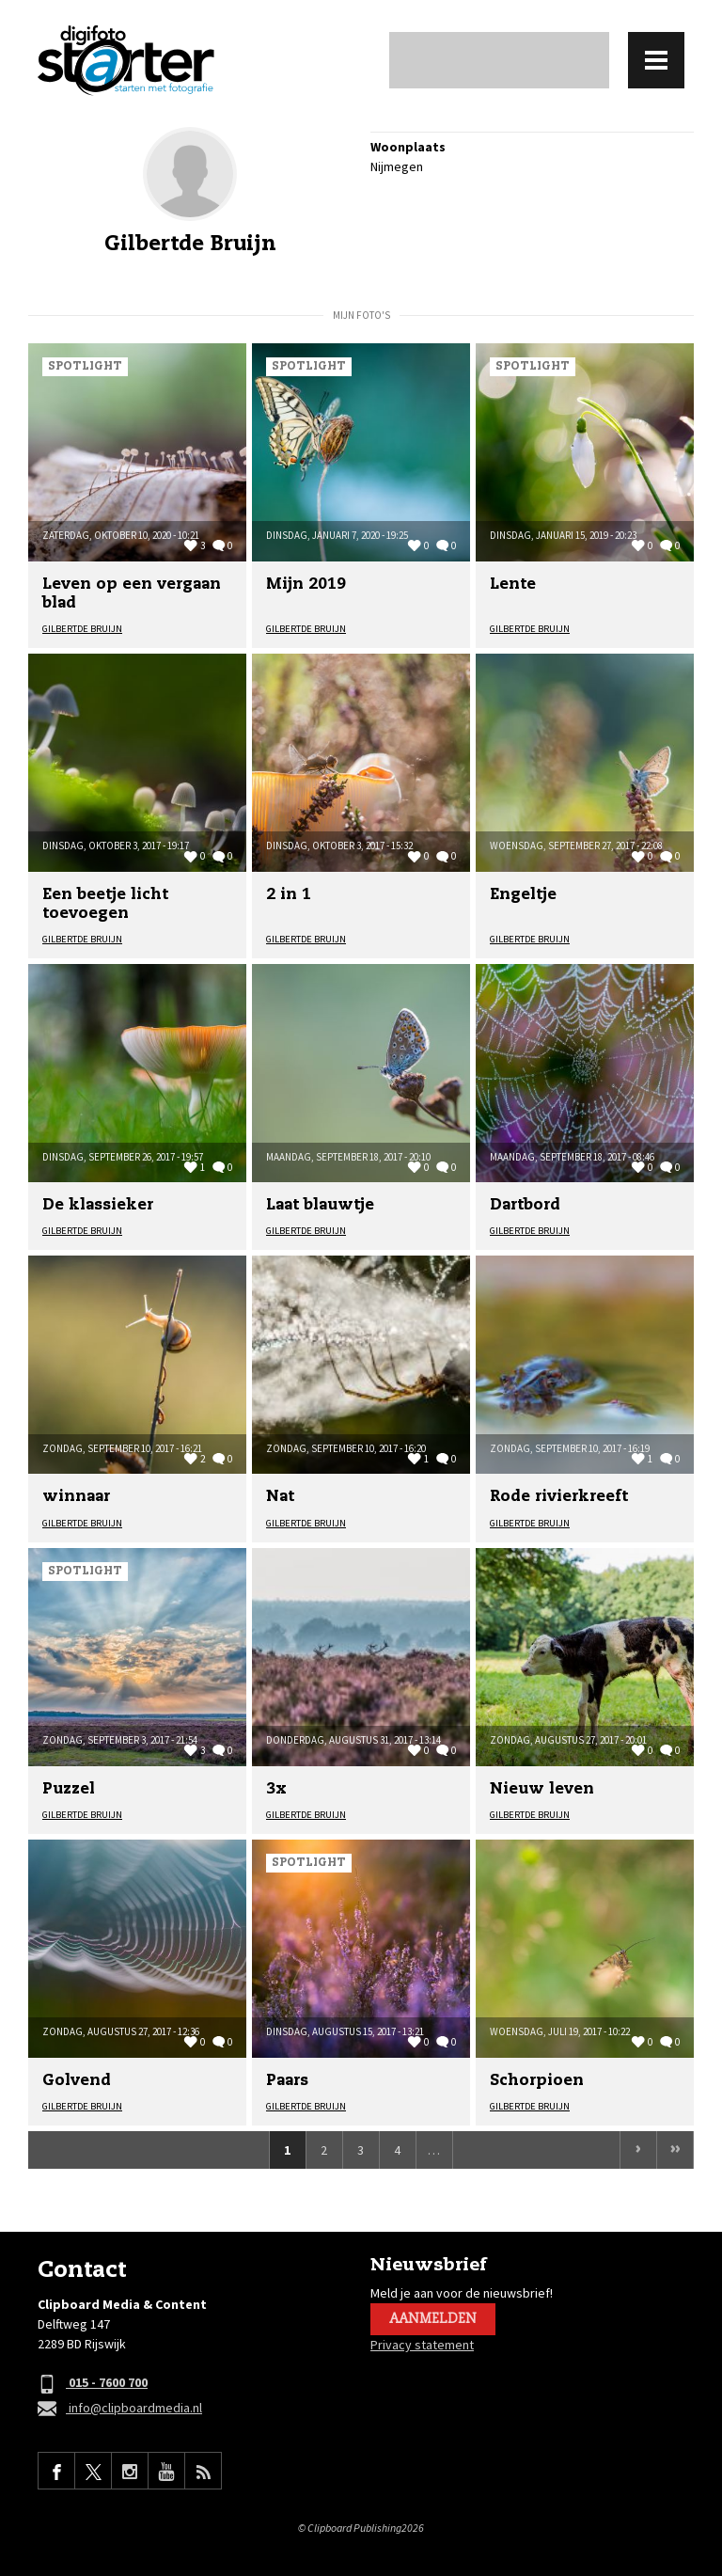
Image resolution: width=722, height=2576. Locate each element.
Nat (280, 1497)
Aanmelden (433, 2319)
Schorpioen (537, 2081)
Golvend (76, 2081)
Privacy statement (422, 2344)
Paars (287, 2081)
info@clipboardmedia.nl (120, 2409)
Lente (513, 585)
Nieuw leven (542, 1789)
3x (276, 1789)
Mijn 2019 (306, 585)
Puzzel (68, 1789)
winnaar (76, 1497)
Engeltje (523, 895)
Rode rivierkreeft (559, 1497)
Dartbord (525, 1205)
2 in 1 (288, 895)
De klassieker (97, 1205)
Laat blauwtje (320, 1205)
